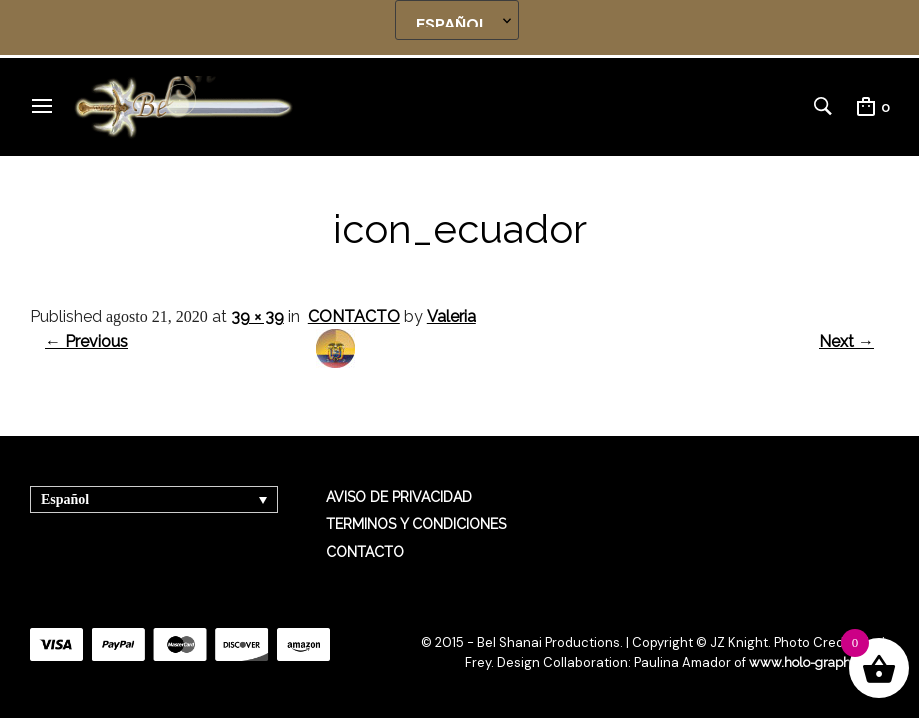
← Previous (86, 341)
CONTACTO (354, 316)
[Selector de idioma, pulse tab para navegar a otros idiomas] (154, 499)
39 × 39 (257, 316)
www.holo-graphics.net (819, 662)
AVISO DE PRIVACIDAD (399, 497)
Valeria (451, 316)
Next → (846, 341)
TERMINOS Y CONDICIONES (416, 524)
